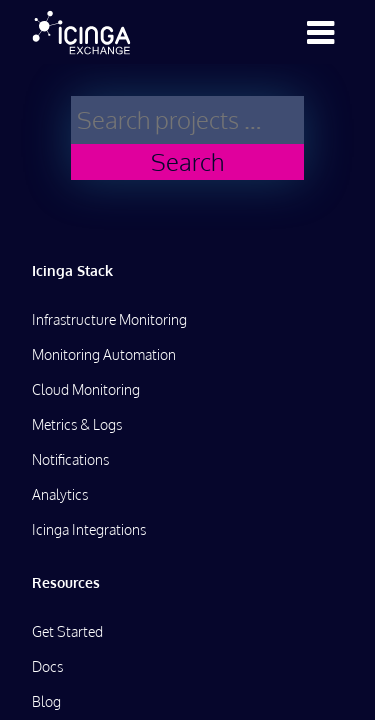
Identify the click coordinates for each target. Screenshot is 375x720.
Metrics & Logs (77, 424)
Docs (47, 666)
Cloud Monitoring (86, 389)
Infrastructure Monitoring (109, 319)
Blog (46, 701)
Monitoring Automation (104, 354)
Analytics (60, 494)
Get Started (67, 631)
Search (187, 161)
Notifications (70, 459)
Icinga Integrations (89, 529)
